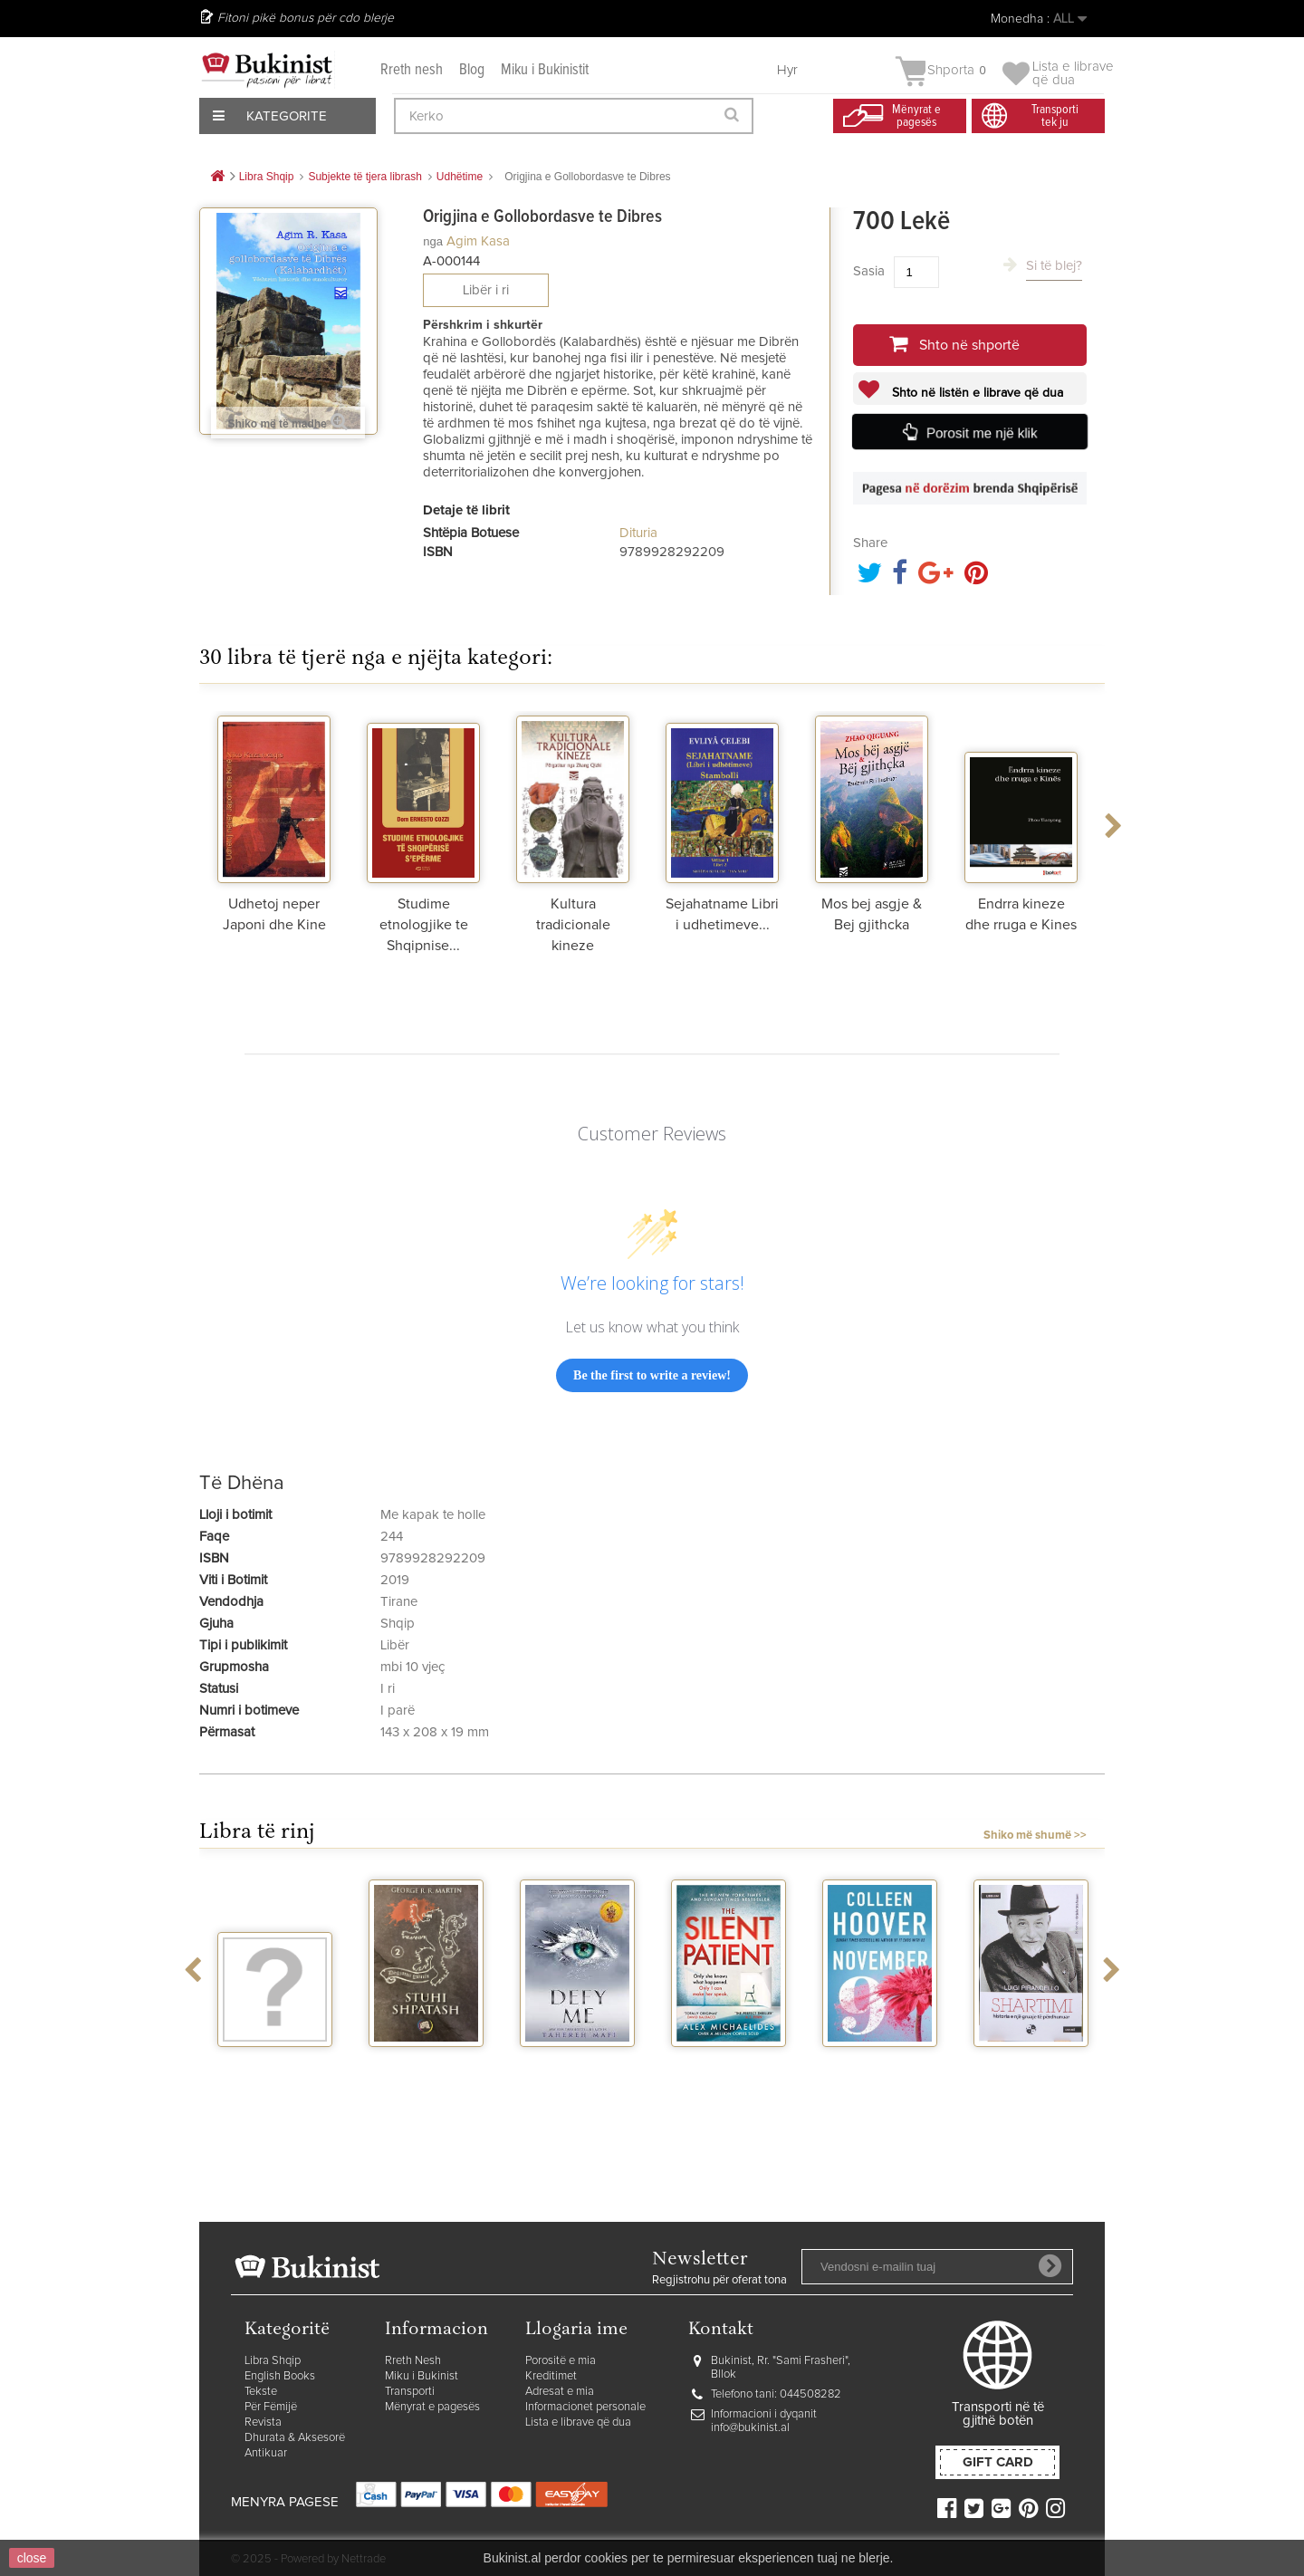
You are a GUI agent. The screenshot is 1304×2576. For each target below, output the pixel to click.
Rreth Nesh (413, 2361)
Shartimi (1031, 2063)
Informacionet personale (585, 2407)
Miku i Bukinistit (545, 70)
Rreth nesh (411, 70)
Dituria (638, 533)
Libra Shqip (272, 2361)
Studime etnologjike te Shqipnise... (423, 925)
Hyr (787, 70)
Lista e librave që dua (578, 2422)
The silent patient (728, 2070)
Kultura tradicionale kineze (573, 925)
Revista (263, 2422)
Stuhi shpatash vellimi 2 (426, 2070)
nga (433, 241)
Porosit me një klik (982, 433)
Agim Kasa (478, 241)
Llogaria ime (576, 2330)
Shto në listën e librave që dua (975, 393)
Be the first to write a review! (652, 1375)
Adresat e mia (559, 2392)
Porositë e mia (560, 2361)
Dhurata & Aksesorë (294, 2438)
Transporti (410, 2392)
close (32, 2558)
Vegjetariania (275, 2063)
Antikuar (265, 2453)
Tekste (260, 2392)
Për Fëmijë (270, 2407)
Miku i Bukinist (421, 2376)
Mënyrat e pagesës (432, 2407)
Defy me (577, 2063)
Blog (471, 70)
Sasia (869, 271)
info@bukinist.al (750, 2428)
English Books (279, 2376)
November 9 (880, 2063)
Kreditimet (551, 2376)
